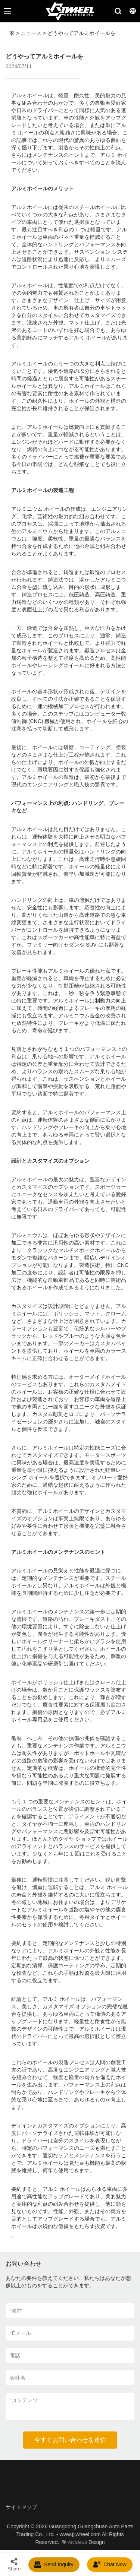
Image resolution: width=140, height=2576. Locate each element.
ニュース (31, 33)
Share (14, 2564)
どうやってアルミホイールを (81, 33)
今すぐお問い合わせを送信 (70, 2440)
